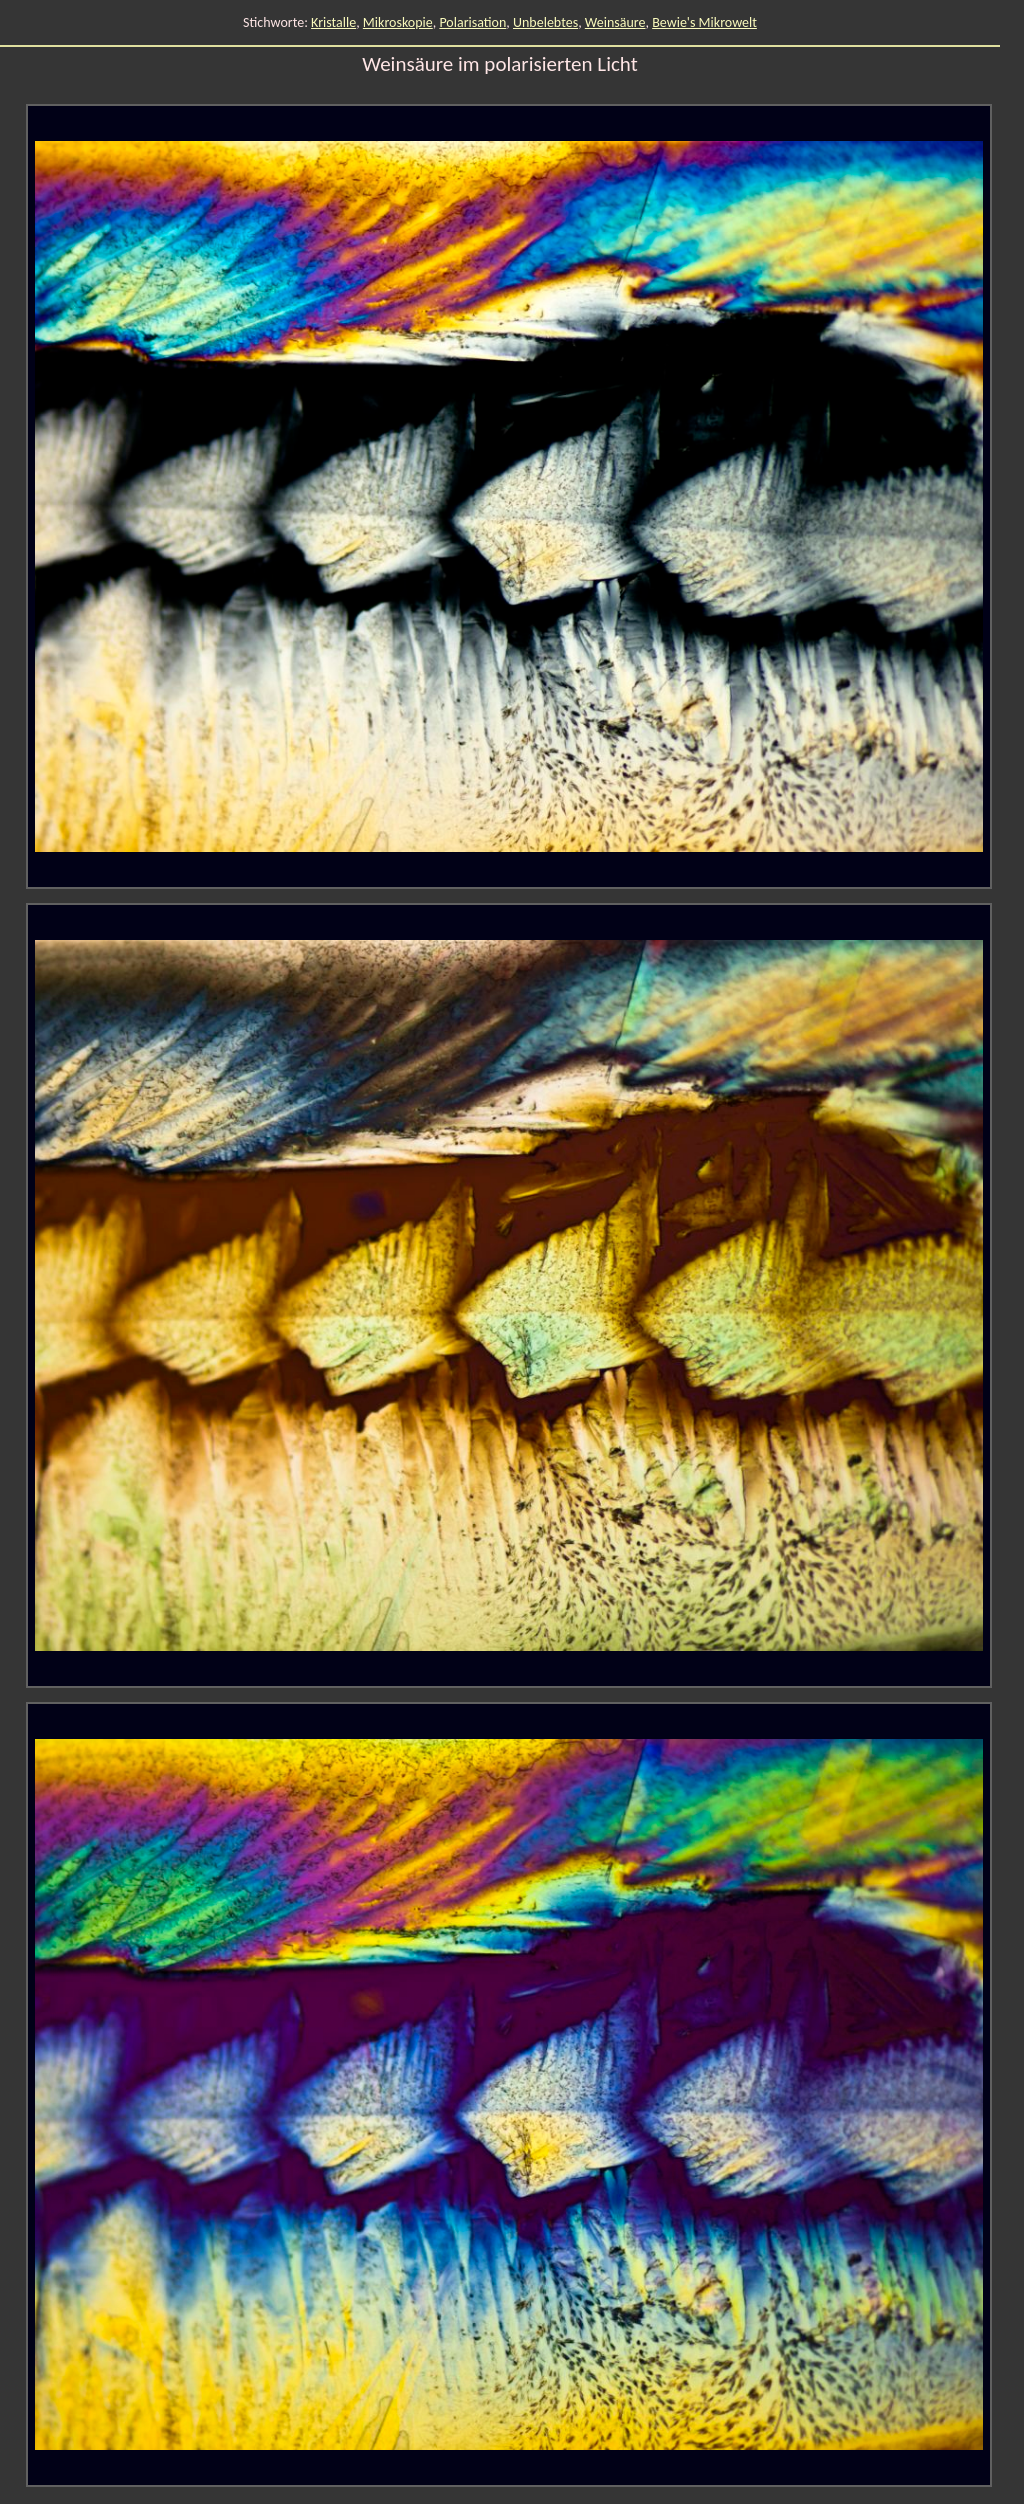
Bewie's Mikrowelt (704, 22)
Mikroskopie (398, 22)
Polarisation (472, 22)
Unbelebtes (545, 22)
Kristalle (333, 22)
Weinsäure (615, 22)
